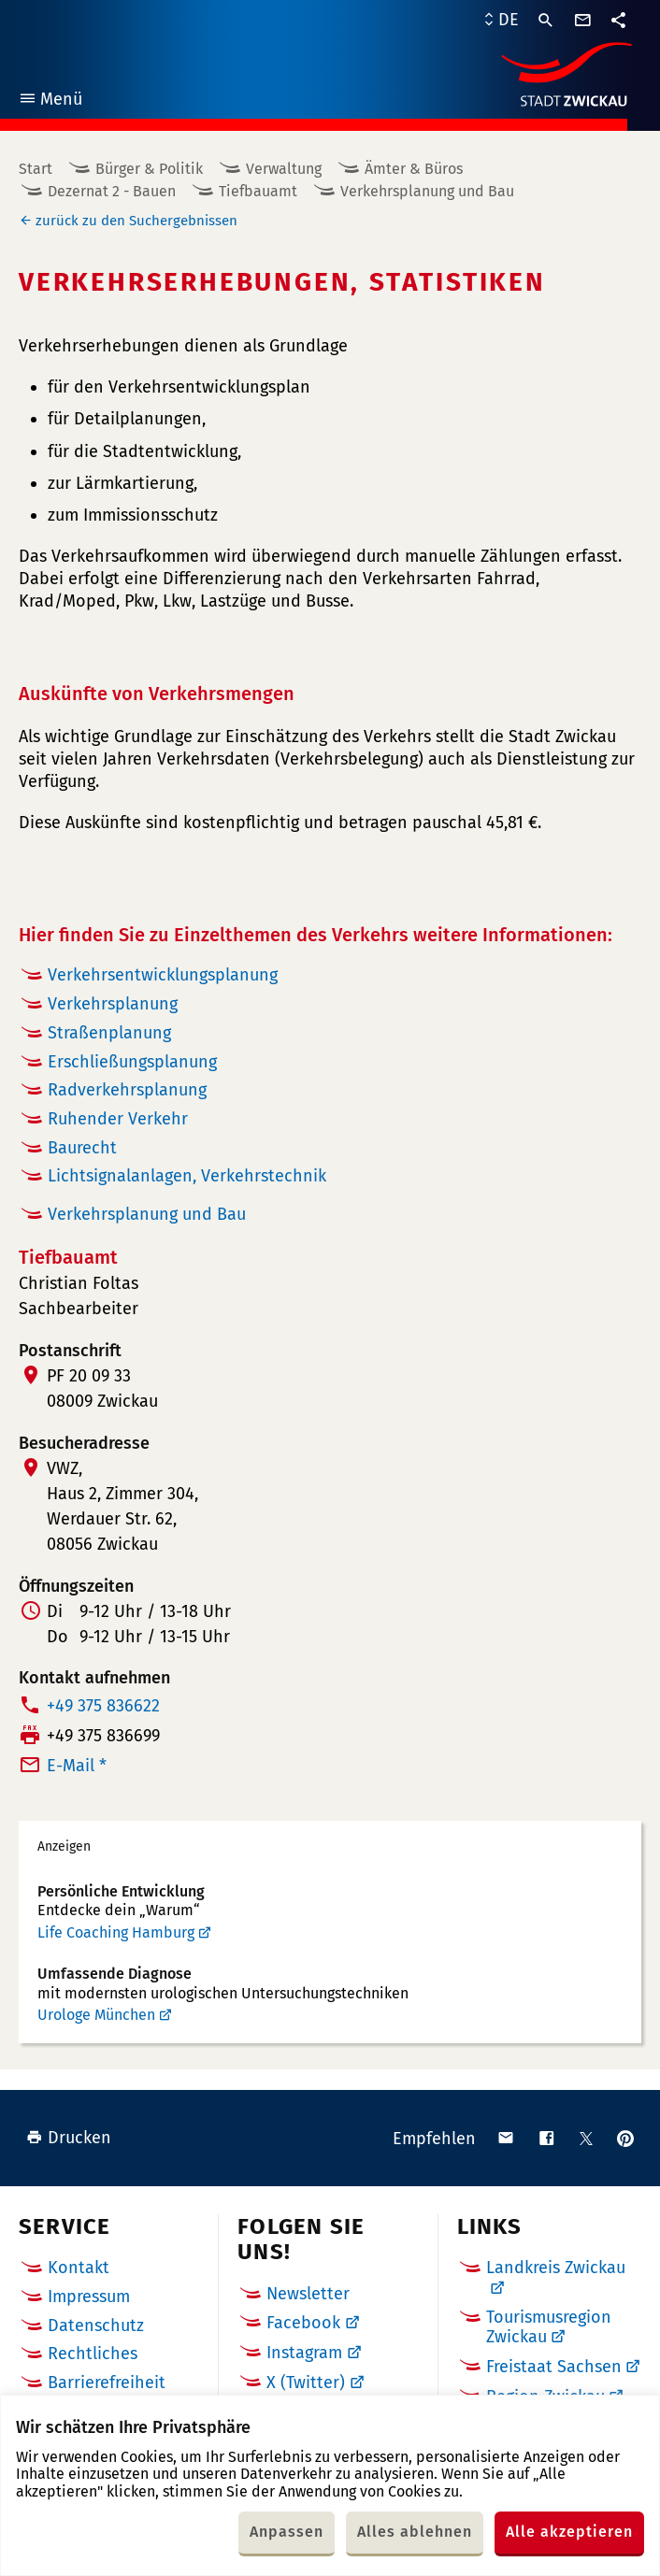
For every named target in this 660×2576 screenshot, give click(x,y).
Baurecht (82, 1148)
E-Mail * (77, 1765)
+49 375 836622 (103, 1706)
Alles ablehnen (414, 2531)
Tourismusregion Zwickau (548, 2327)
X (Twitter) (305, 2382)
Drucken (68, 2137)
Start (35, 169)
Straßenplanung (109, 1033)
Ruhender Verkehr (118, 1119)
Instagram (304, 2352)
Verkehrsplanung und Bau (427, 191)
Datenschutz (96, 2325)
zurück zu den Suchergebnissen (136, 220)
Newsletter (308, 2293)
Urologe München (96, 2015)
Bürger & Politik (149, 169)
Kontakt (78, 2267)
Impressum (89, 2296)
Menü (50, 101)
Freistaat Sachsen (554, 2366)
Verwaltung (284, 169)
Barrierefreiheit (106, 2382)
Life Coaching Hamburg (115, 1932)
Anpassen (286, 2531)
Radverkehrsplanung (127, 1090)
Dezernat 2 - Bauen (112, 191)
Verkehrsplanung (113, 1004)
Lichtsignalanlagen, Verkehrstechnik (187, 1176)
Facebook (303, 2322)
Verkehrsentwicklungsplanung (163, 975)
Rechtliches (92, 2353)
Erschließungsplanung (132, 1062)
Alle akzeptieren (569, 2531)
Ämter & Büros (414, 169)
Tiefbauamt (258, 191)
